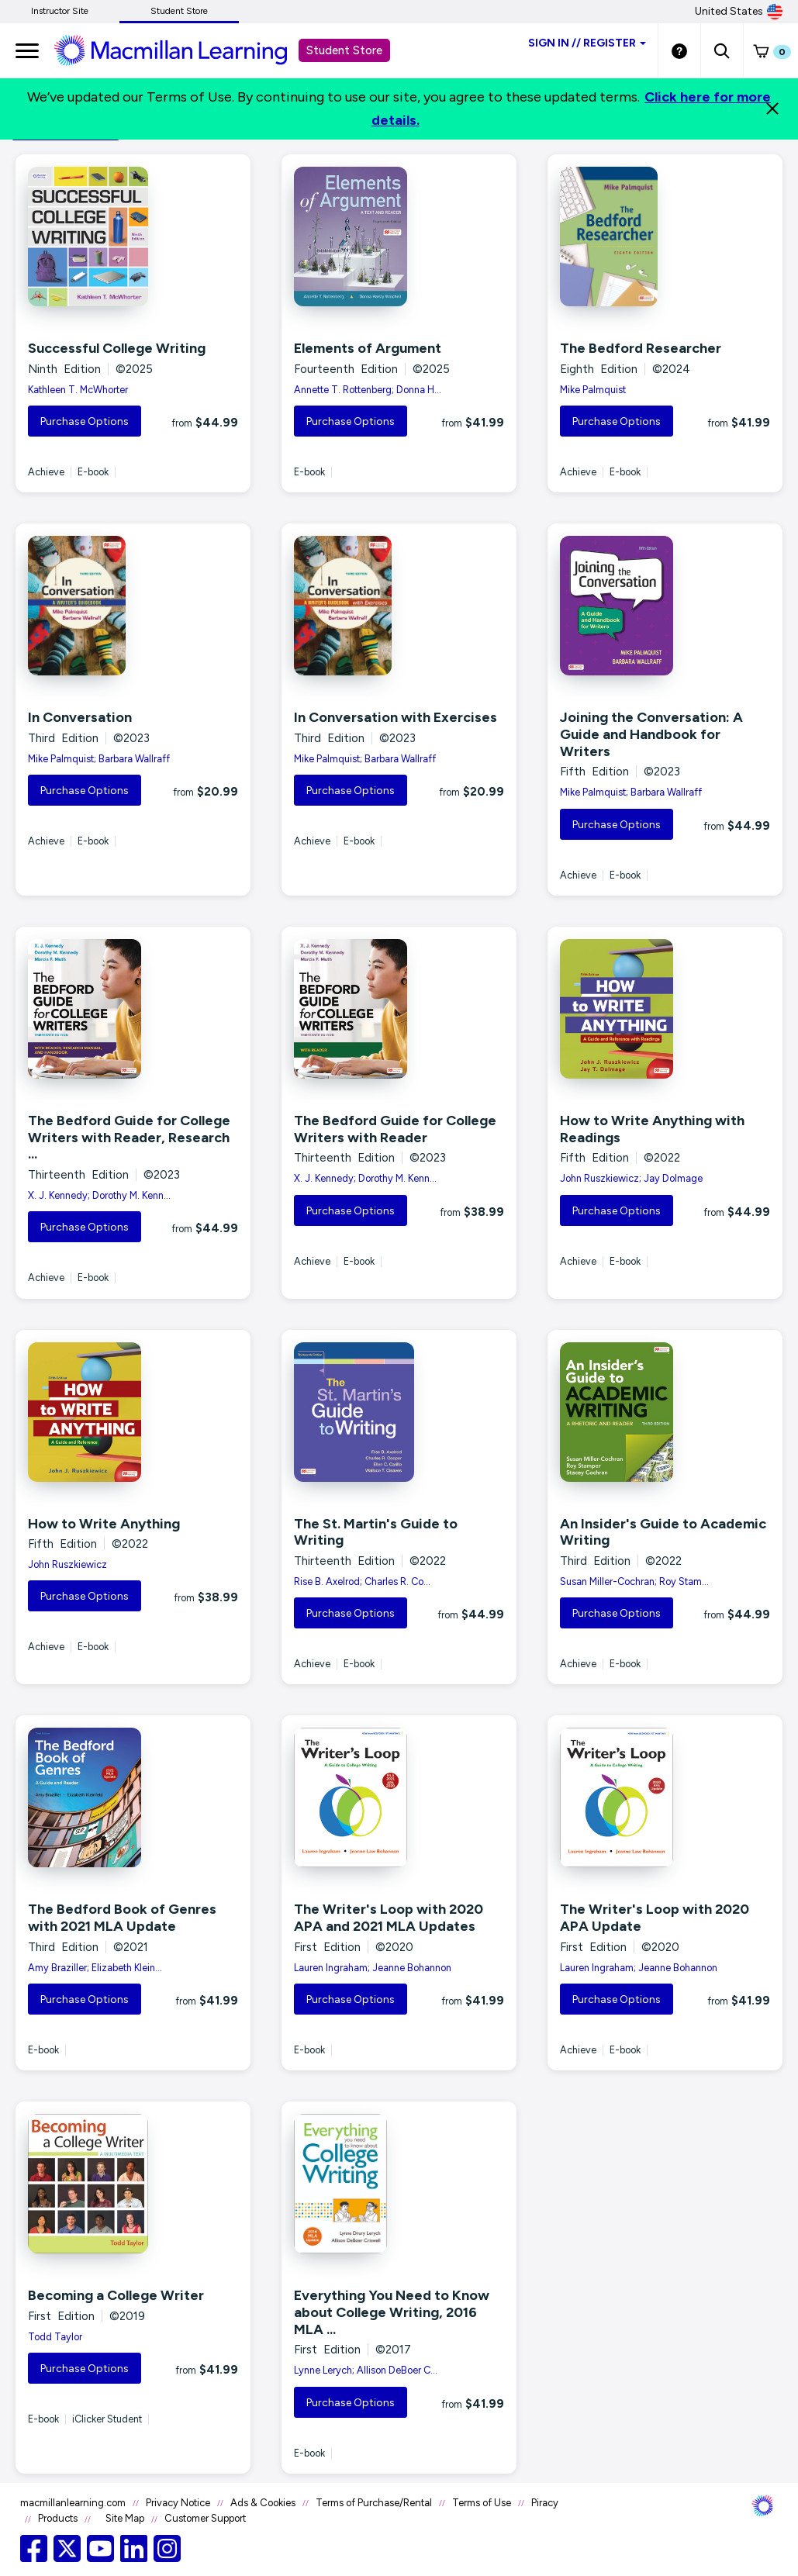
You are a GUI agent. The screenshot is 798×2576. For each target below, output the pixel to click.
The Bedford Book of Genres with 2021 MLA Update (122, 1918)
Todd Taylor (55, 2337)
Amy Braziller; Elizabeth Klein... (95, 1967)
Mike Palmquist (593, 389)
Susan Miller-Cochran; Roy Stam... (634, 1581)
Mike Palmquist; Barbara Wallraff (99, 759)
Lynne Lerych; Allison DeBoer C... (365, 2370)
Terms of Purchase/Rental (374, 2503)
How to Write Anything (104, 1523)
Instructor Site (59, 10)
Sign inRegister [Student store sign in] (587, 43)
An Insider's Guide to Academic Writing (663, 1532)
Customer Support (205, 2518)
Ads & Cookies (262, 2503)
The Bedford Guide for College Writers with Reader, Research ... (129, 1137)
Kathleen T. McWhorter (78, 389)
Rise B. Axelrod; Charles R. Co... (362, 1581)
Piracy (544, 2503)
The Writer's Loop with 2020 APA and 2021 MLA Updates (388, 1918)
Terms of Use (481, 2503)
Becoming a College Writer (116, 2295)
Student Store (179, 10)
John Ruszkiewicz (67, 1564)
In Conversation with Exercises (395, 717)
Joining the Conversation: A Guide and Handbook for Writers (651, 734)
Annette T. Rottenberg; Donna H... (367, 389)
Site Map (124, 2518)
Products (58, 2518)
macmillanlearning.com (73, 2503)
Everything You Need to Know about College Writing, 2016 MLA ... (391, 2312)
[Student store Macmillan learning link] (182, 49)
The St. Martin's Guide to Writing (376, 1532)
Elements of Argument (367, 348)
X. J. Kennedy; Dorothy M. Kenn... (99, 1195)
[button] (721, 50)
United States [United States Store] (738, 11)
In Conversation (80, 717)
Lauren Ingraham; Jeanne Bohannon (372, 1967)
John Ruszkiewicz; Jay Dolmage (631, 1178)
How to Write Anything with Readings (652, 1129)
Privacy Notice (178, 2503)
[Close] (772, 109)
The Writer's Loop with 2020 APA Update (654, 1918)
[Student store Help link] (679, 50)
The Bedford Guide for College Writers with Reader (395, 1129)
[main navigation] (27, 50)
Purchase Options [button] (84, 421)
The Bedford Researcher (640, 348)
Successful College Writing (117, 348)
